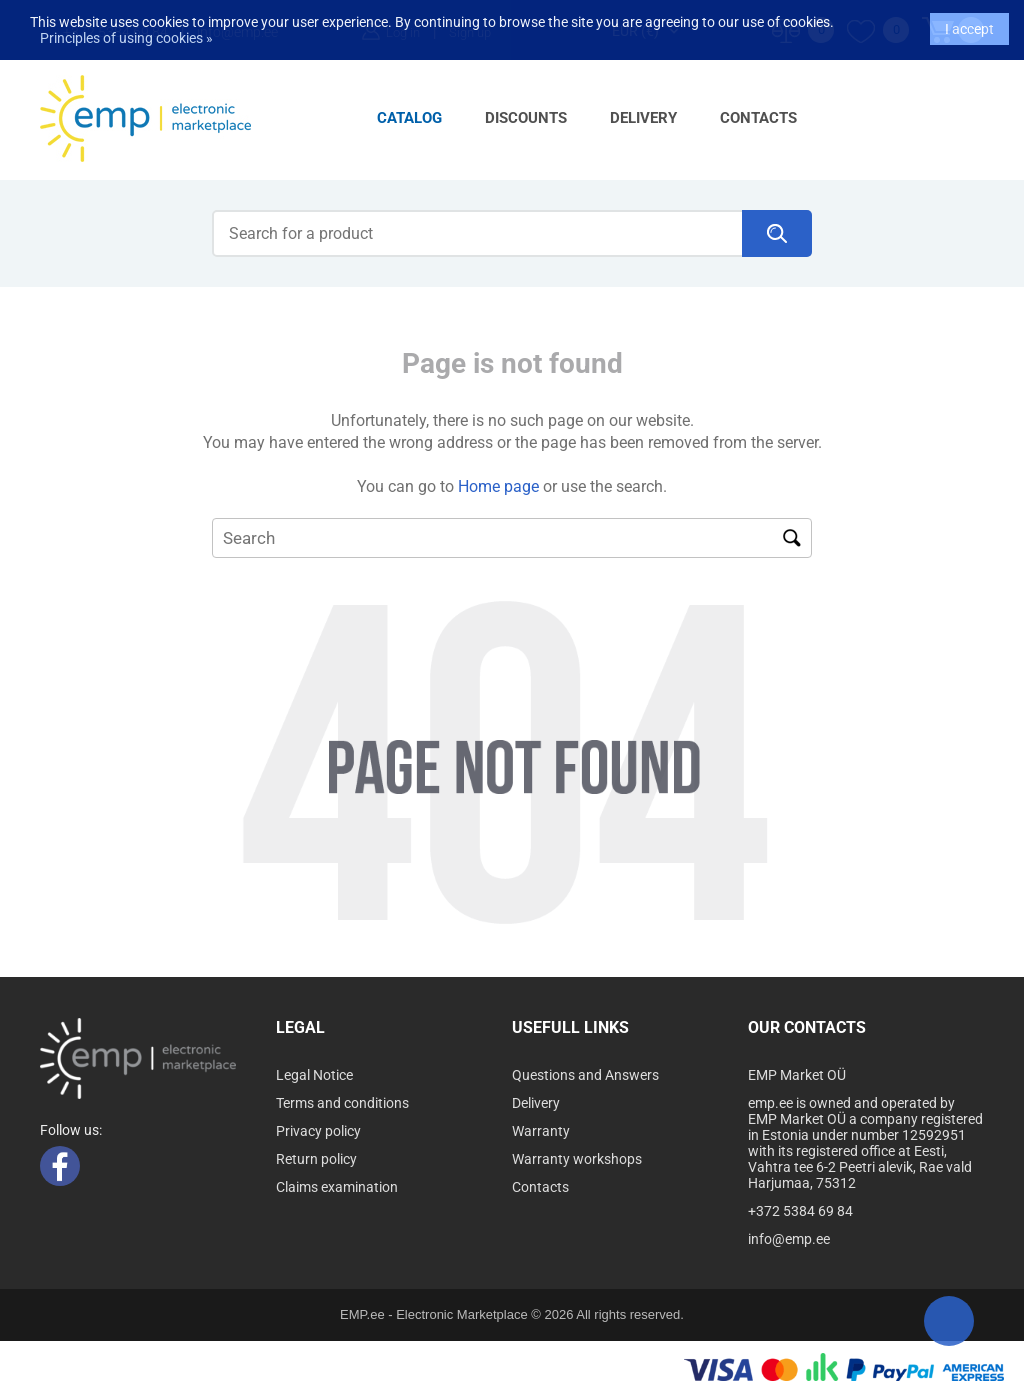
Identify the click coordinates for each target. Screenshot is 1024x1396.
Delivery (643, 118)
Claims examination (337, 1187)
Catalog (409, 118)
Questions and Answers (585, 1075)
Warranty (541, 1131)
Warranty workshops (577, 1159)
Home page (498, 486)
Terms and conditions (342, 1103)
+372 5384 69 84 (800, 1211)
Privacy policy (318, 1131)
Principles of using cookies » (126, 29)
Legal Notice (314, 1075)
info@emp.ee (789, 1239)
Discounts (526, 118)
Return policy (316, 1159)
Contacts (758, 118)
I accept (969, 20)
